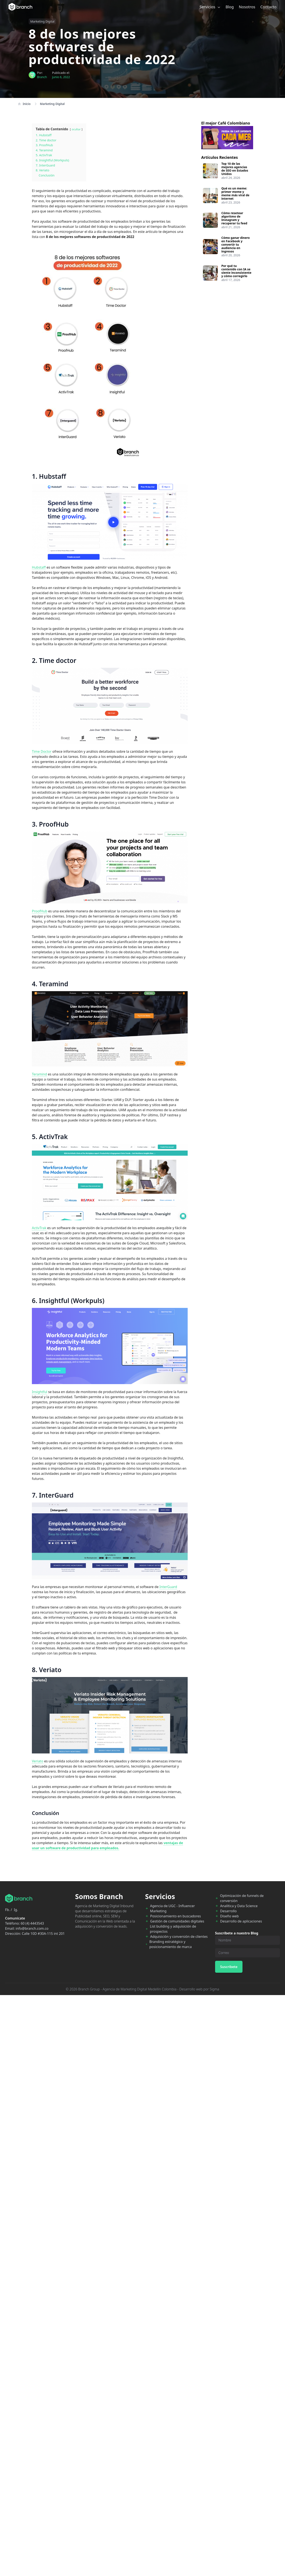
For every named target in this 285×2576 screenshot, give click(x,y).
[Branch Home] (20, 7)
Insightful (39, 1391)
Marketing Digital (42, 21)
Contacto (268, 6)
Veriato (37, 1761)
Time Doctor (41, 751)
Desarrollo (228, 1911)
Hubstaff (39, 567)
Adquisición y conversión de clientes (179, 1936)
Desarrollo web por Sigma (199, 1989)
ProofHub (39, 911)
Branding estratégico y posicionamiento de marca (170, 1944)
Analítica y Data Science (239, 1906)
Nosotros (247, 6)
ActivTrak (39, 1228)
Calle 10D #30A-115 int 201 (43, 1933)
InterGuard (168, 1586)
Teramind (39, 1074)
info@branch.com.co (32, 1928)
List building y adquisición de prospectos (173, 1929)
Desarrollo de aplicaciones (241, 1921)
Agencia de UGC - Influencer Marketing (172, 1908)
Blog (230, 6)
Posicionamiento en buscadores (175, 1916)
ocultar (76, 129)
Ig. (16, 1909)
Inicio (24, 104)
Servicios (210, 6)
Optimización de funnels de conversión (242, 1898)
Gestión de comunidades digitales (177, 1921)
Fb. (7, 1909)
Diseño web (229, 1916)
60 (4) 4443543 (32, 1923)
